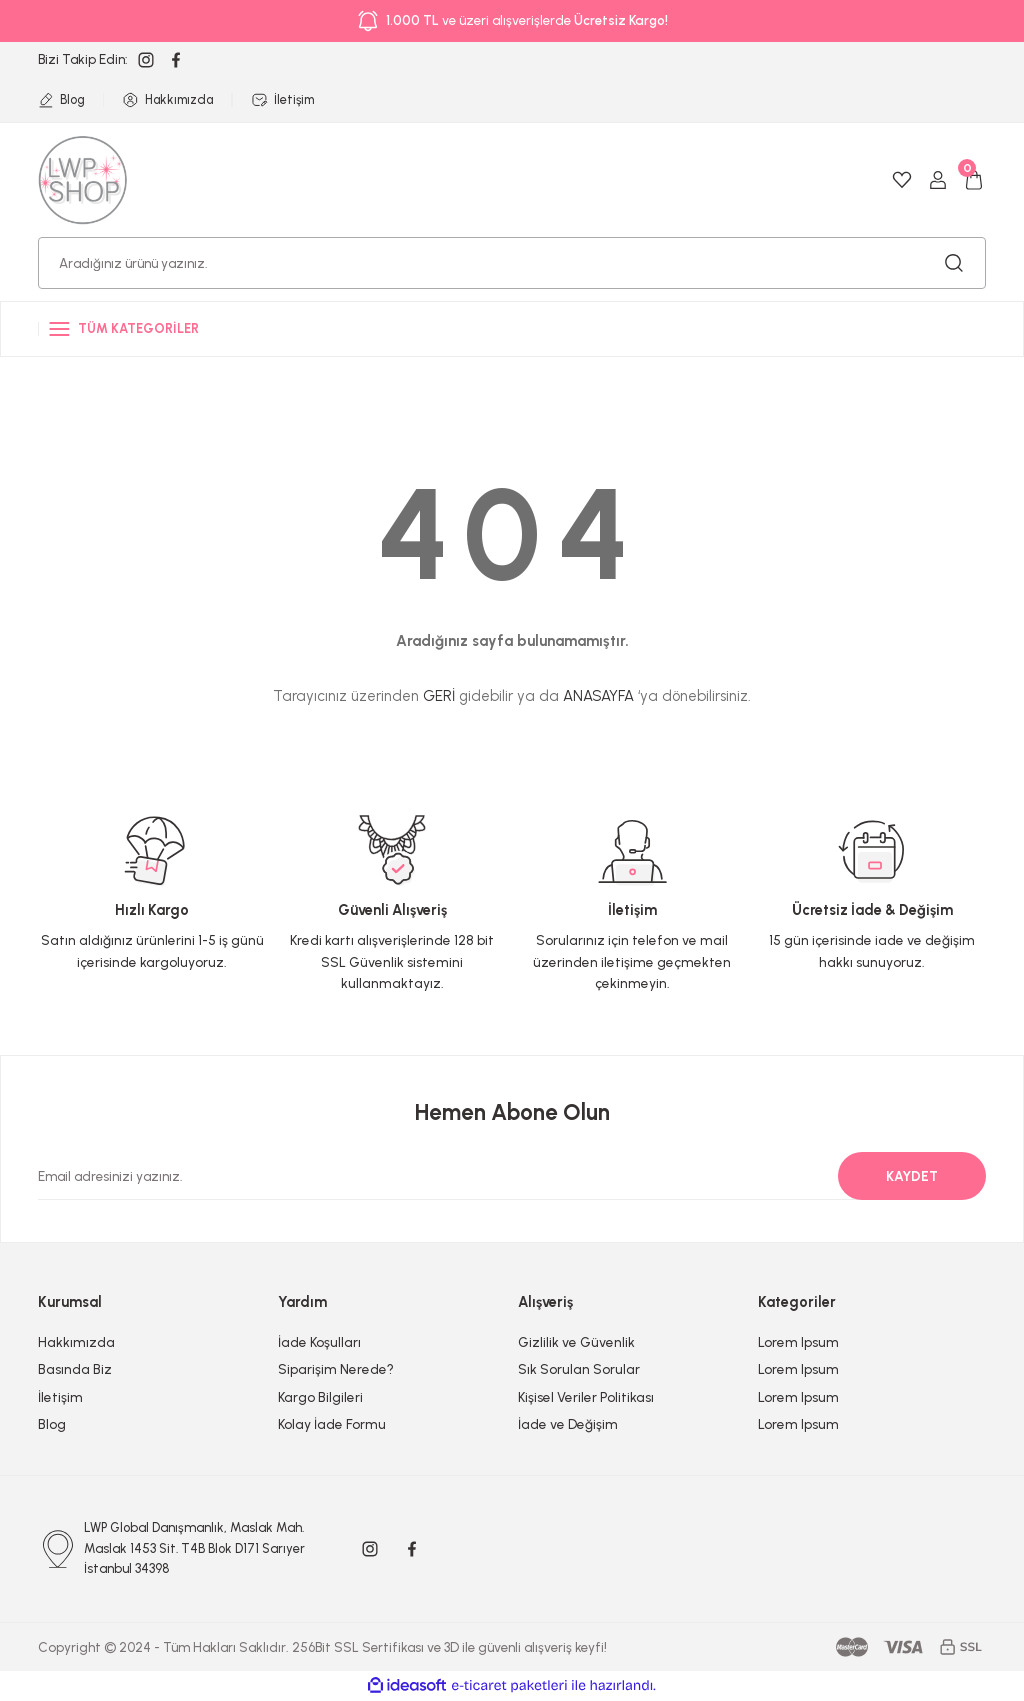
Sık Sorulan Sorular (579, 1369)
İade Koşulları (319, 1342)
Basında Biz (75, 1369)
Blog (52, 1424)
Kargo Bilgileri (320, 1397)
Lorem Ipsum (798, 1342)
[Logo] (83, 179)
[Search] (512, 263)
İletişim (60, 1397)
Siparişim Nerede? (336, 1369)
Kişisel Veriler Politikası (586, 1397)
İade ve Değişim (568, 1424)
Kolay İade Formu (332, 1424)
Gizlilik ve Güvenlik (576, 1342)
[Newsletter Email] (500, 1176)
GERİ (439, 696)
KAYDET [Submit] (912, 1176)
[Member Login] (938, 180)
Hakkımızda (76, 1342)
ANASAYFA (598, 696)
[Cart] (974, 180)
